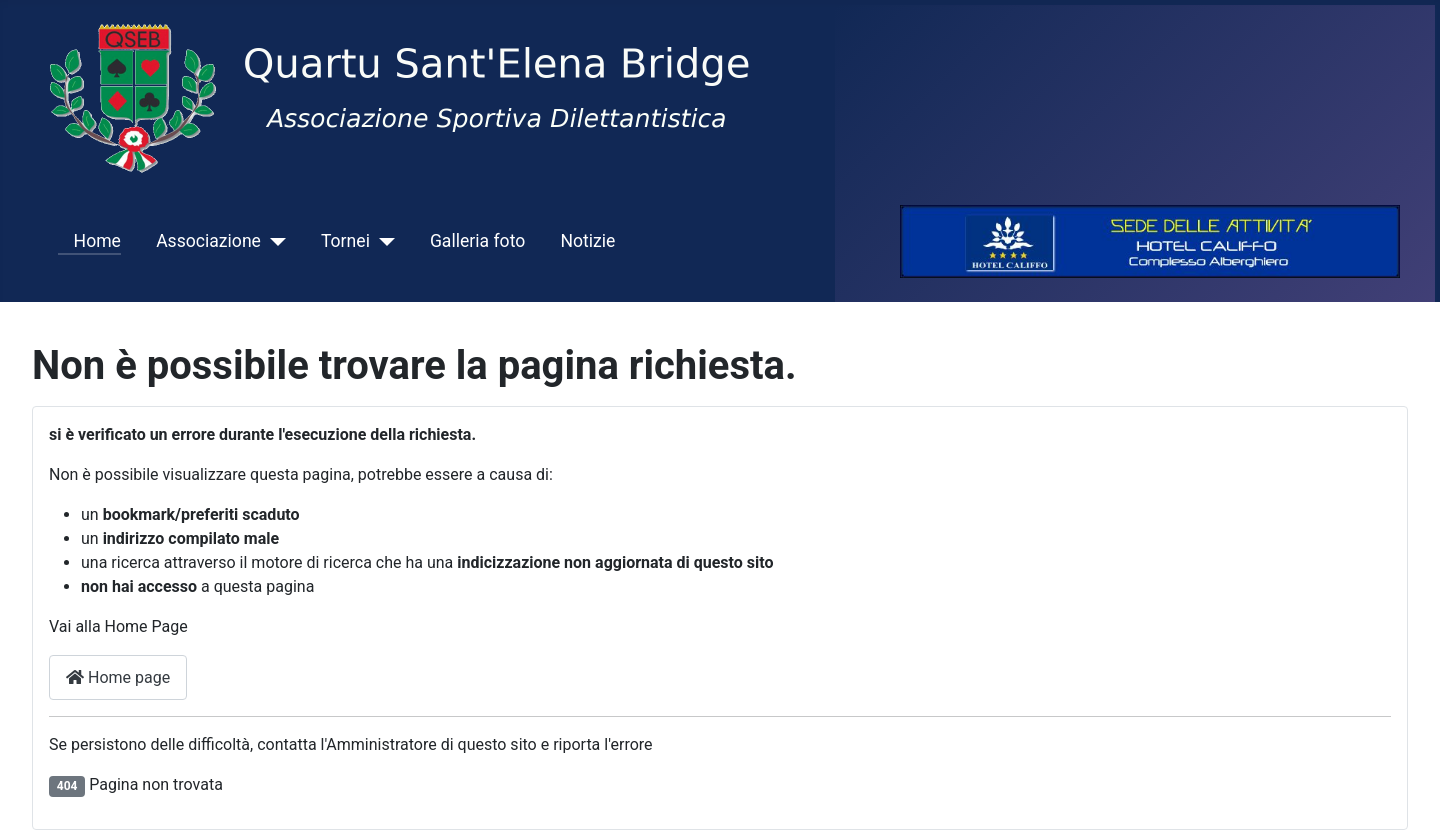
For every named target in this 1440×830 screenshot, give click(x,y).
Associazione (208, 241)
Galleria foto (477, 241)
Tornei (345, 241)
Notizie (587, 241)
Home (89, 241)
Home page (118, 677)
